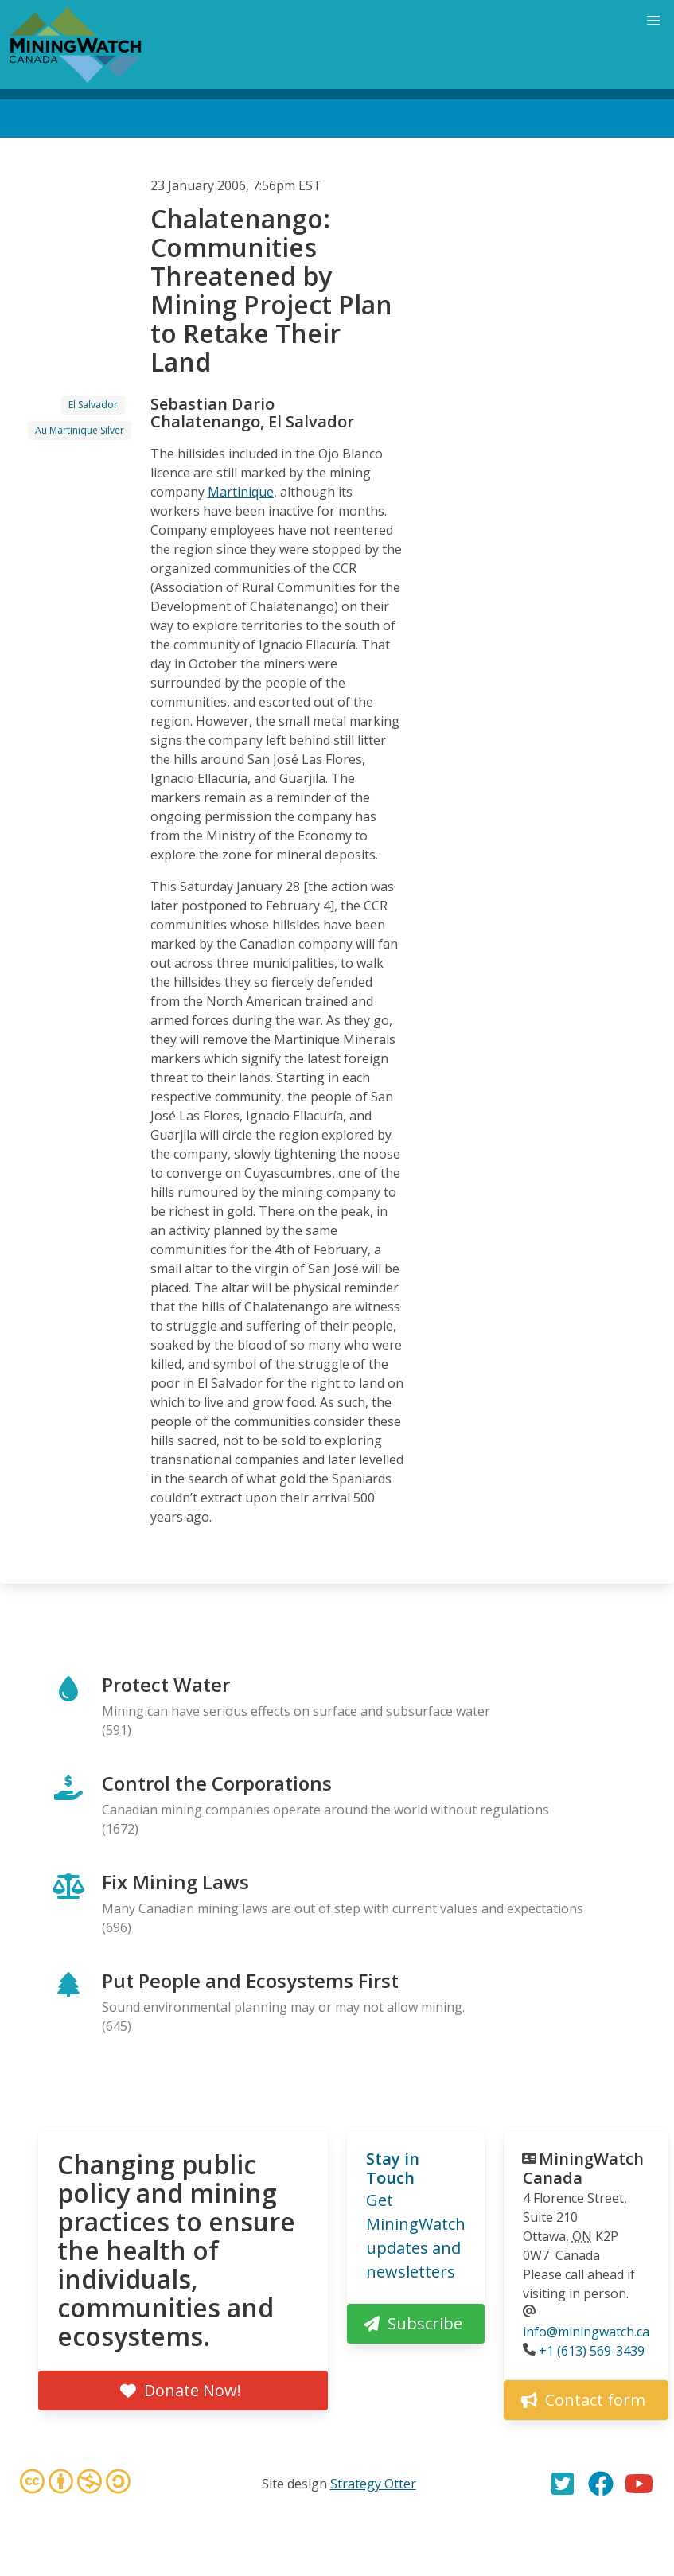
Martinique (241, 492)
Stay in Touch (392, 2168)
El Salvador (93, 404)
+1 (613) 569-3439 (592, 2351)
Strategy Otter (373, 2483)
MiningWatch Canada (583, 2168)
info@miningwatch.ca (586, 2331)
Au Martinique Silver (79, 430)
